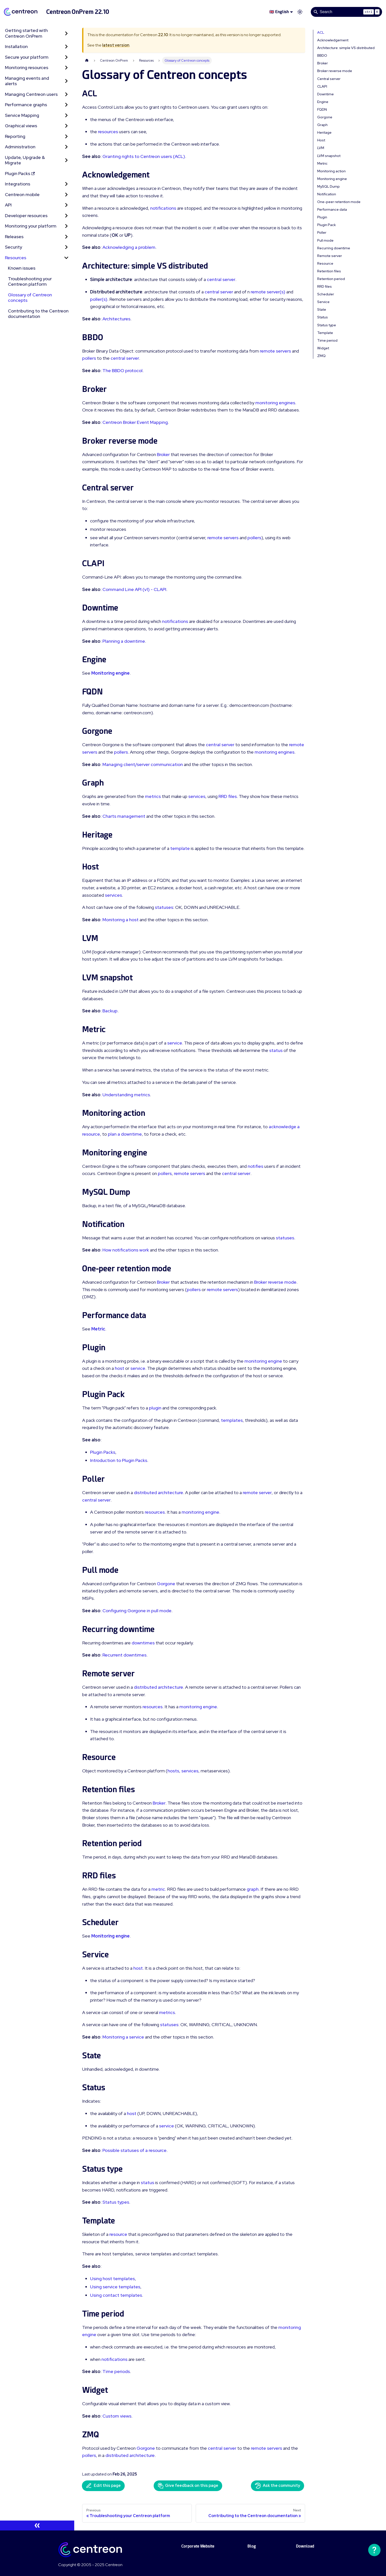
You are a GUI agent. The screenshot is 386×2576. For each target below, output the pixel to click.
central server (221, 279)
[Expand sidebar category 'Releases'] (66, 237)
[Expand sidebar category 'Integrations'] (66, 184)
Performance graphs (26, 104)
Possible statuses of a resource (134, 2150)
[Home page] (87, 60)
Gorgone (166, 1583)
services (196, 796)
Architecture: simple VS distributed (346, 48)
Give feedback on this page (188, 2486)
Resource (325, 263)
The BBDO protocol (122, 370)
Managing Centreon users (31, 94)
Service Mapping (22, 115)
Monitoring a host (120, 919)
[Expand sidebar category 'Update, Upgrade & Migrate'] (66, 160)
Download (305, 2546)
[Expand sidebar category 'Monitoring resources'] (66, 68)
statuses (164, 907)
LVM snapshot (328, 155)
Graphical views (21, 125)
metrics (153, 796)
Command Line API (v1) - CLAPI (134, 589)
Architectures (116, 319)
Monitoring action (331, 171)
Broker (163, 454)
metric (158, 1889)
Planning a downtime (123, 641)
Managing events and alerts (27, 81)
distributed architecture (158, 1492)
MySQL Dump (328, 186)
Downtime (325, 94)
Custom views (116, 2416)
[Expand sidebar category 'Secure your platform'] (66, 57)
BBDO (322, 55)
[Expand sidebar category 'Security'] (66, 247)
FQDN (322, 109)
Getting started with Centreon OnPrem (26, 33)
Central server (328, 79)
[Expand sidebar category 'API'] (66, 205)
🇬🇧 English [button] (279, 11)
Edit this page (103, 2486)
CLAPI (322, 86)
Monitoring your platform (30, 226)
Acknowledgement (332, 40)
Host (321, 140)
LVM (320, 148)
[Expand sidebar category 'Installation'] (66, 46)
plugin (155, 1408)
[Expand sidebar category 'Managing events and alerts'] (66, 81)
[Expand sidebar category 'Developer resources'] (66, 216)
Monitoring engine (332, 179)
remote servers (275, 351)
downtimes (143, 1643)
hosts (173, 1771)
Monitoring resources (26, 67)
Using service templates (115, 2287)
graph (253, 1889)
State (321, 309)
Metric (322, 163)
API (8, 205)
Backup (110, 1011)
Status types (115, 2202)
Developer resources (26, 215)
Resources (15, 257)
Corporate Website (197, 2546)
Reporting (15, 136)
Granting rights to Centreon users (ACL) (143, 156)
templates (232, 1420)
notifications (163, 208)
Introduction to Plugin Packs (118, 1460)
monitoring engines (275, 403)
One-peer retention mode (339, 202)
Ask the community (277, 2486)
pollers (89, 358)
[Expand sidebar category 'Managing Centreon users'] (66, 94)
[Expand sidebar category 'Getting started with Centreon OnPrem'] (66, 33)
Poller (321, 232)
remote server (257, 1492)
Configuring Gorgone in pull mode (136, 1610)
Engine (322, 102)
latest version (115, 45)
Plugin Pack (326, 225)
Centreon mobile (22, 194)
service (174, 1043)
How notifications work (125, 1250)
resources (108, 131)
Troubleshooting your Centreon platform (30, 281)
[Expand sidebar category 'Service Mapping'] (66, 115)
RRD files (227, 796)
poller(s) (98, 299)
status (276, 1050)
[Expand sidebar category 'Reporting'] (66, 136)
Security (13, 247)
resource (118, 2234)
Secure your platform (26, 57)
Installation (16, 46)
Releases (14, 236)
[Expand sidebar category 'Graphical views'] (66, 126)
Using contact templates (116, 2295)
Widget (323, 348)
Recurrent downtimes (124, 1655)
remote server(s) (268, 292)
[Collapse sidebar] (37, 2525)
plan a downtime (125, 1134)
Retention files (329, 271)
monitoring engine (263, 1361)
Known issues (21, 268)
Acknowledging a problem (128, 247)
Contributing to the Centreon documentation (38, 313)
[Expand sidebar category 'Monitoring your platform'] (66, 226)
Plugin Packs (20, 173)
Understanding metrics (126, 1094)
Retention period (331, 279)
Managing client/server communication (142, 764)
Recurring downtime (333, 248)
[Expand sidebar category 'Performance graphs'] (66, 105)
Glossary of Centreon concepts (30, 297)
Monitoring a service (123, 2037)
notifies (255, 1166)
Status (322, 317)
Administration (20, 147)
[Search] (346, 12)
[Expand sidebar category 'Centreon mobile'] (66, 195)
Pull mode (325, 240)
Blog (251, 2546)
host (119, 1368)
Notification (326, 194)
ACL (320, 32)
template (180, 848)
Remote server (329, 256)
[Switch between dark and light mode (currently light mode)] (300, 12)
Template (325, 333)
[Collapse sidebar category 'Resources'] (66, 258)
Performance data (332, 209)
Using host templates (112, 2278)
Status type (326, 325)
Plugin (322, 217)
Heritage (324, 132)
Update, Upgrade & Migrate (25, 160)
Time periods (116, 2371)
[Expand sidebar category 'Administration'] (66, 147)
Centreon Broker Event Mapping (135, 422)
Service (323, 302)
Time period (327, 340)
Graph (322, 125)
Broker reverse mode (275, 1282)
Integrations (17, 184)
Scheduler (325, 294)
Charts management (123, 816)
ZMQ (321, 356)
